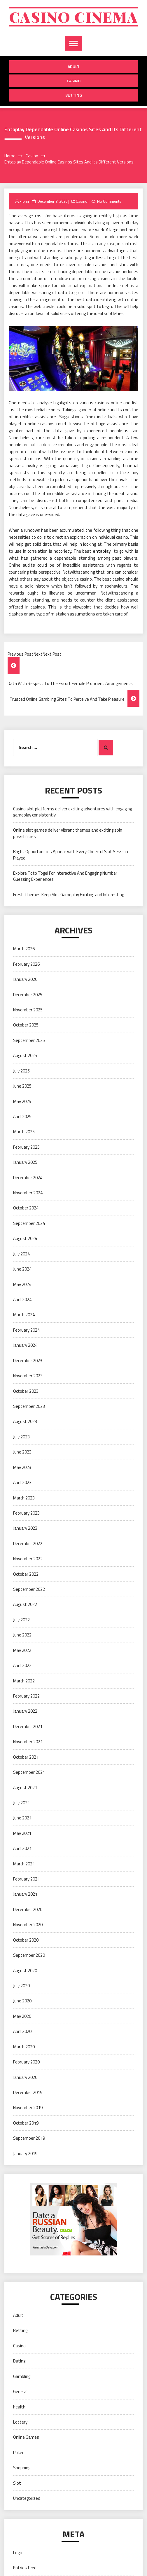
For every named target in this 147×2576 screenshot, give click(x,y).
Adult (74, 66)
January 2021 (25, 1894)
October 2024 (25, 1208)
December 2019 (27, 2092)
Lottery (20, 2422)
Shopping (21, 2467)
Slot (17, 2483)
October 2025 (25, 1025)
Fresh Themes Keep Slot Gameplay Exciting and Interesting (68, 894)
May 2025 (22, 1101)
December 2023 (27, 1360)
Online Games (26, 2437)
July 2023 (21, 1436)
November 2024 (28, 1192)
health (19, 2407)
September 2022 (29, 1589)
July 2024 (21, 1253)
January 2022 (25, 1711)
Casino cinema (73, 16)
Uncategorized (26, 2498)
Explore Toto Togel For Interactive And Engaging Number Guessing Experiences (65, 876)
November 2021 (28, 1741)
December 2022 (27, 1543)
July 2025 (21, 1071)
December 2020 (27, 1909)
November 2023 (28, 1375)
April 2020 (22, 2031)
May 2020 (22, 2016)
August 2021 (25, 1787)
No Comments (109, 201)
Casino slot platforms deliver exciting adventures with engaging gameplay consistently (72, 811)
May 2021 (22, 1833)
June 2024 (22, 1269)
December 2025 (27, 994)
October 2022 (25, 1574)
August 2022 (25, 1604)
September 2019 (29, 2138)
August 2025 (25, 1055)
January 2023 (25, 1528)
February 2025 (26, 1147)
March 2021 (24, 1863)
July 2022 (21, 1619)
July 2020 (21, 1985)
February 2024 (26, 1330)
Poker (18, 2452)
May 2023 (22, 1467)
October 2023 (25, 1391)
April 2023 (22, 1482)
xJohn (24, 201)
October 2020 (25, 1940)
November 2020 (28, 1924)
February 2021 (26, 1879)
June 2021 (22, 1817)
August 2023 (25, 1421)
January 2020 (25, 2077)
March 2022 (24, 1680)
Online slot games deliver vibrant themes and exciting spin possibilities (67, 833)
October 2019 (25, 2123)
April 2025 (22, 1116)
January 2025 (25, 1162)
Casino (73, 81)
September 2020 (29, 1955)
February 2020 (26, 2062)
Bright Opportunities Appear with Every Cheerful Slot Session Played (70, 854)
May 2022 (22, 1650)
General (20, 2391)
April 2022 (22, 1665)
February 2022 (26, 1696)
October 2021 (25, 1757)
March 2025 (24, 1131)
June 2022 (22, 1635)
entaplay (102, 551)
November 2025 (28, 1009)
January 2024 (25, 1345)
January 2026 (25, 979)
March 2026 (24, 948)
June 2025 (22, 1086)
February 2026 (26, 964)
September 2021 (29, 1772)
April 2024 (22, 1299)
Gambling (21, 2376)
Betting (73, 95)
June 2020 (22, 2000)
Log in (18, 2552)
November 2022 (28, 1558)
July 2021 (21, 1802)
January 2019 (25, 2153)
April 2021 (22, 1848)
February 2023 (26, 1513)
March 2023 (24, 1498)
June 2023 (22, 1452)
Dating (19, 2361)
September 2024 (29, 1223)
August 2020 (25, 1970)
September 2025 (29, 1040)
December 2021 (27, 1726)
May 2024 (22, 1284)
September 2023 (29, 1406)
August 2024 (25, 1238)
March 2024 (24, 1314)
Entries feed (24, 2567)
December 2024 (27, 1177)
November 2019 (28, 2107)
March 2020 (24, 2046)
